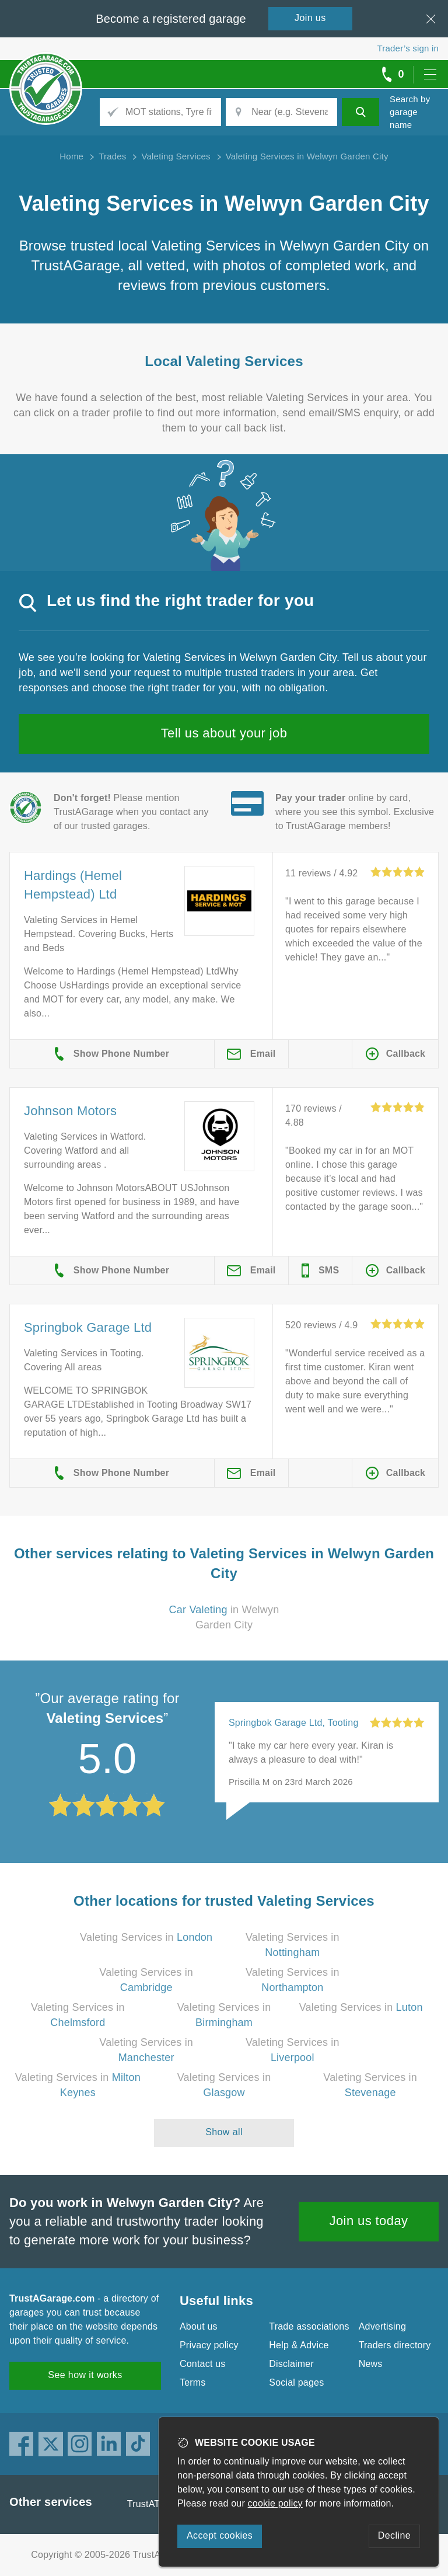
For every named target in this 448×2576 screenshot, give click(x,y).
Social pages (296, 2382)
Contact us (202, 2364)
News (371, 2364)
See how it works (85, 2375)
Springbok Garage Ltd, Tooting (294, 1723)
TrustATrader (154, 2504)
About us (199, 2326)
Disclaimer (291, 2364)
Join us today (369, 2220)
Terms (193, 2382)
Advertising (382, 2326)
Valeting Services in (146, 1937)
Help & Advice (298, 2345)
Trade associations (309, 2326)
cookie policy (275, 2503)
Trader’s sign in (408, 48)
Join (310, 18)
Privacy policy (209, 2345)
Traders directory (395, 2345)
